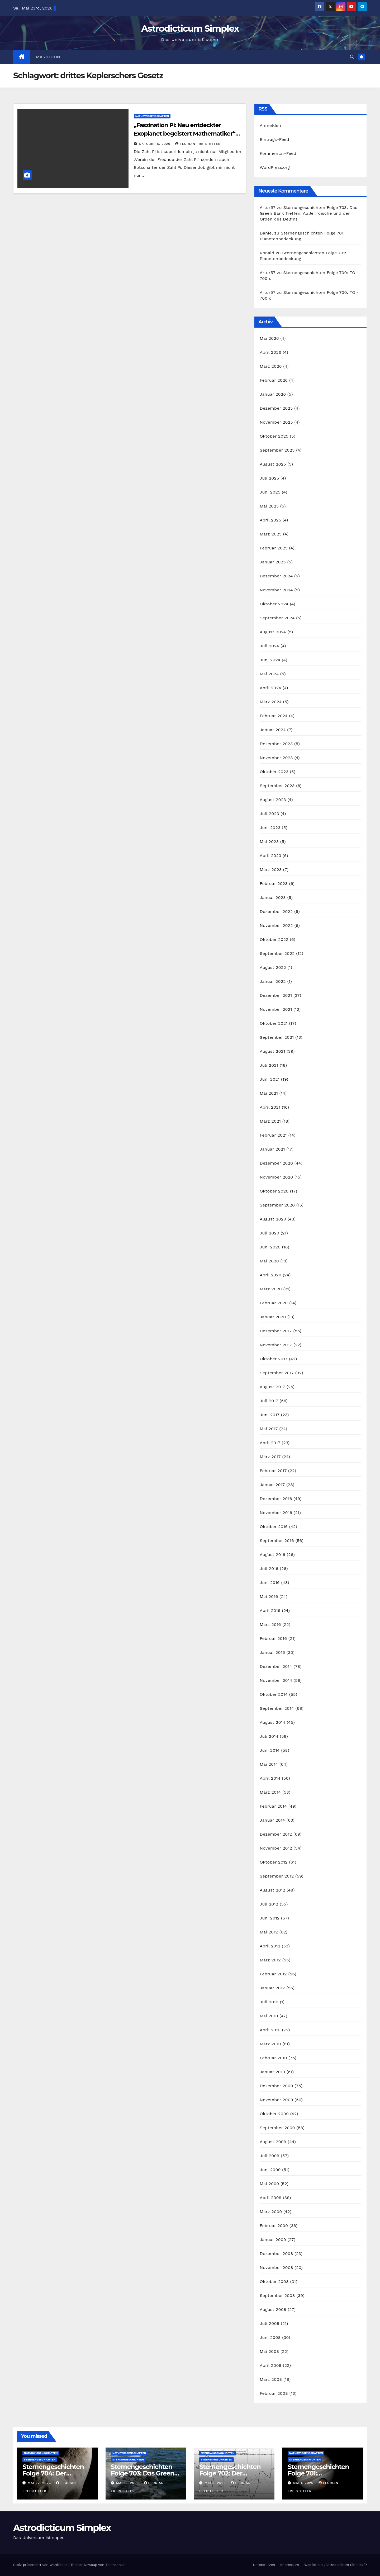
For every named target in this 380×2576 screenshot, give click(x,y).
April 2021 (270, 1107)
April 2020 (270, 1274)
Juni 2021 (269, 1079)
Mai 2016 (269, 1596)
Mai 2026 (269, 338)
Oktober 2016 (274, 1526)
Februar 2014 (273, 1806)
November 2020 (276, 1177)
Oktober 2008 (274, 2281)
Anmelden (270, 125)
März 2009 (271, 2211)
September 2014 (277, 1708)
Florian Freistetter (197, 144)
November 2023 (276, 757)
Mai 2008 (269, 2351)
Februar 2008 (274, 2393)
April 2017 (270, 1442)
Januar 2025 (273, 561)
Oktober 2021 (273, 1023)
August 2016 (272, 1554)
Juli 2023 (269, 813)
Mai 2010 (269, 2015)
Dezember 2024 (276, 575)
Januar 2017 (272, 1484)
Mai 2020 (269, 1260)
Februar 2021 (273, 1135)
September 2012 (277, 1876)
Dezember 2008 (276, 2253)
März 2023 (271, 869)
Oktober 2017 (273, 1358)
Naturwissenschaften (152, 115)
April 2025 (270, 520)
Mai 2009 (269, 2183)
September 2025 (277, 450)
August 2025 (273, 464)
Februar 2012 (273, 1973)
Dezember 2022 (276, 911)
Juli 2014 (269, 1736)
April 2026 (270, 352)
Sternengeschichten (39, 2459)
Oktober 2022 (274, 939)
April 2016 (270, 1610)
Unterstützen (264, 2565)
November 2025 (276, 422)
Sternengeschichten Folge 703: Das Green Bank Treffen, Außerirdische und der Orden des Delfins (308, 213)
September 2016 (277, 1540)
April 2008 (270, 2365)
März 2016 (270, 1624)
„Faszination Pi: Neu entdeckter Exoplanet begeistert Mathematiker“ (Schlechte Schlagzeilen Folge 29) (184, 134)
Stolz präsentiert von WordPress (40, 2565)
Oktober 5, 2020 (155, 144)
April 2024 (270, 687)
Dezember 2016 (276, 1498)
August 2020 (273, 1219)
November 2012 (276, 1848)
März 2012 (270, 1959)
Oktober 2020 (274, 1191)
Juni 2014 (270, 1750)
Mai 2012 (269, 1932)
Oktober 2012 (273, 1862)
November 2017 (276, 1344)
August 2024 (273, 631)
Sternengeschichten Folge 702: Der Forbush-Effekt (230, 2473)
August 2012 (272, 1890)
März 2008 (271, 2379)
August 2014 (272, 1722)
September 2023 (277, 785)
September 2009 (277, 2127)
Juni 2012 (269, 1918)
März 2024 (271, 701)
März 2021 (270, 1121)
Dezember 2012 (276, 1834)
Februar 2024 (274, 715)
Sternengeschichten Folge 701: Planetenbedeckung (319, 2473)
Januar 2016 (272, 1652)
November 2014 (276, 1680)
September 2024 (277, 617)
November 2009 (276, 2099)
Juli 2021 (269, 1065)
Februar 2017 (273, 1470)
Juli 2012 (269, 1904)
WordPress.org (275, 167)
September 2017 (277, 1372)
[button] (352, 56)
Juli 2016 (269, 1568)
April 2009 (270, 2197)
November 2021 (276, 1009)
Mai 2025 (269, 506)
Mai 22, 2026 (40, 2483)
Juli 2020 (269, 1233)
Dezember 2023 (276, 743)
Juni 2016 (269, 1582)
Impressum (289, 2565)
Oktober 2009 (274, 2113)
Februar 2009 (274, 2225)
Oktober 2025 (274, 436)
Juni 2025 (270, 492)
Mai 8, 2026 (216, 2483)
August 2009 (273, 2141)
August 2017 (272, 1386)
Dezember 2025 (276, 408)
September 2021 (277, 1037)
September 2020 (277, 1205)
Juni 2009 (270, 2169)
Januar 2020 (273, 1316)
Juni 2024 (270, 659)
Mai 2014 (269, 1764)
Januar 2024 (273, 729)
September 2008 (277, 2295)
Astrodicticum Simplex (190, 28)
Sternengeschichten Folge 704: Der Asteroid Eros (53, 2473)
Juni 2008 (270, 2337)
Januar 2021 (272, 1149)
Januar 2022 (273, 981)
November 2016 (276, 1512)
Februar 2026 (274, 380)
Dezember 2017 (276, 1330)
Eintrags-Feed (274, 139)
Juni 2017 (269, 1414)
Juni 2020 (270, 1246)
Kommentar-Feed (278, 153)
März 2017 (270, 1456)
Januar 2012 (272, 1987)
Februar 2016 (273, 1638)
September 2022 (277, 953)
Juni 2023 (270, 827)
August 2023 (273, 799)
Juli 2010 (269, 2001)
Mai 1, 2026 (304, 2483)
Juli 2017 (269, 1400)
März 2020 (271, 1288)
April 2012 (270, 1945)
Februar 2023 (274, 883)
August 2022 (273, 967)
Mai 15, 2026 (128, 2483)
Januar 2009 (273, 2239)
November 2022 (276, 925)
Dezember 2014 (276, 1666)
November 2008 (276, 2267)
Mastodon (48, 57)
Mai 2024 (269, 673)
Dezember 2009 (276, 2085)
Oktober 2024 (274, 603)
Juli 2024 (269, 645)
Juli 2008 (269, 2323)
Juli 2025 (269, 478)
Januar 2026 (273, 394)
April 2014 (270, 1778)
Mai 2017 (269, 1428)
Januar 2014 (272, 1820)
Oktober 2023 (274, 771)
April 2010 (270, 2029)
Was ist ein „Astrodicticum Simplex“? (335, 2565)
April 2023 (270, 855)
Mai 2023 (269, 841)
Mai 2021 (269, 1093)
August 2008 (273, 2309)
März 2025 (271, 534)
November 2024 (276, 589)
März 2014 (270, 1792)
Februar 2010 (273, 2057)
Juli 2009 (269, 2155)
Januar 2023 (273, 897)
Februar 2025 (274, 547)
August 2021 (272, 1051)
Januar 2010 (272, 2071)
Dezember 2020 (276, 1163)
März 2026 (271, 366)
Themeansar (115, 2565)
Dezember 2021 (276, 995)
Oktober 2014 (274, 1694)
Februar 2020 (274, 1302)
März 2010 (270, 2043)
